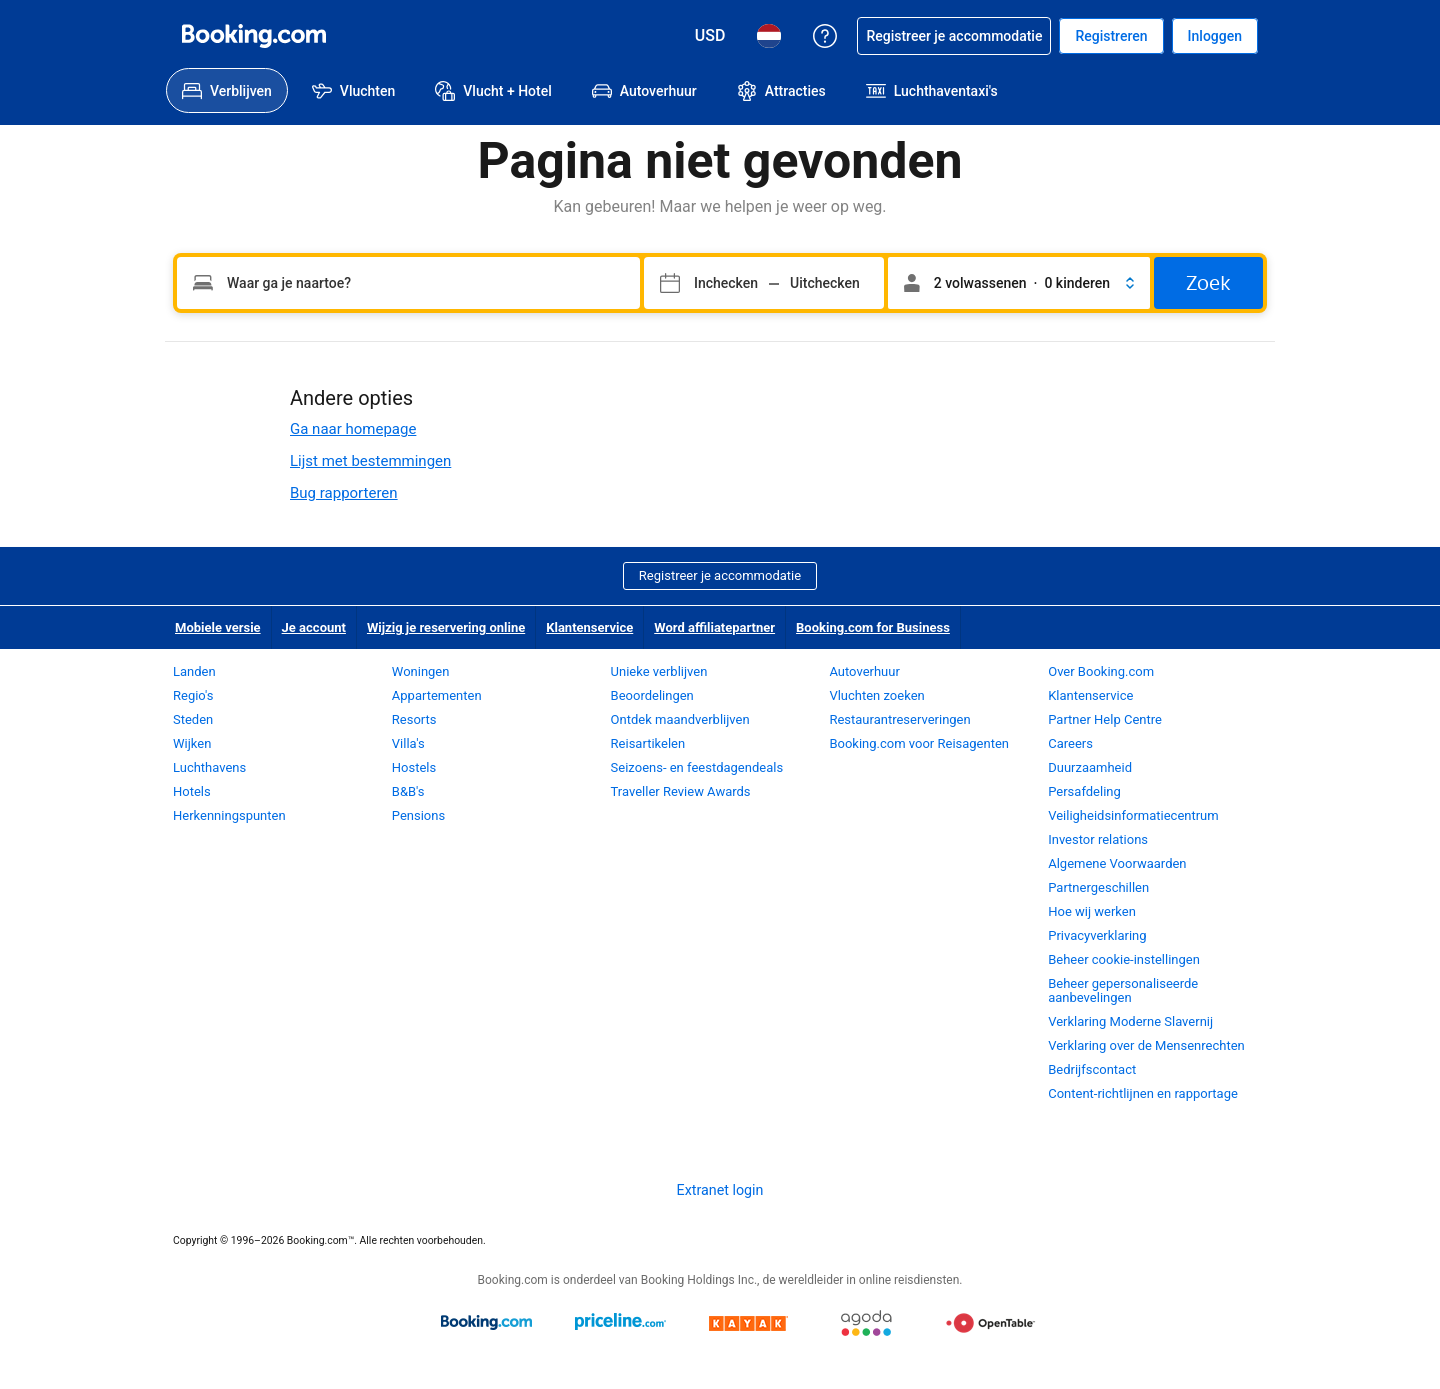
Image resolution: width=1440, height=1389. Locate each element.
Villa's (408, 743)
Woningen (421, 671)
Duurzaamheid (1090, 767)
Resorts (414, 719)
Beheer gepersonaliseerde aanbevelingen (1123, 990)
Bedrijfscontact (1092, 1069)
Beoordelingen (652, 695)
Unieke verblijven (659, 671)
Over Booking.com (1101, 671)
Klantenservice (589, 627)
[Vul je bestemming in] (408, 283)
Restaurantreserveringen (899, 719)
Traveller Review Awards (681, 791)
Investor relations (1098, 839)
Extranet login (720, 1190)
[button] (1019, 283)
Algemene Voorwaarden (1117, 863)
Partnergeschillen (1098, 887)
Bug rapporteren (344, 493)
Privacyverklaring (1097, 935)
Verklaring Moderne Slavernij (1130, 1021)
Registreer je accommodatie (720, 575)
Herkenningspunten (229, 815)
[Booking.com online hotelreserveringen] (254, 36)
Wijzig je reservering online (446, 627)
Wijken (192, 743)
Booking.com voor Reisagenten (919, 743)
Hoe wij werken (1092, 911)
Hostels (414, 767)
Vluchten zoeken (876, 695)
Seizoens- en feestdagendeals (697, 767)
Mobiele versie (218, 627)
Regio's (193, 695)
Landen (194, 671)
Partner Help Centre (1105, 719)
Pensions (418, 815)
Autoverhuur (864, 671)
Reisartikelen (648, 743)
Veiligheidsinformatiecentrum (1133, 815)
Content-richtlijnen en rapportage (1143, 1093)
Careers (1070, 743)
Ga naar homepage (353, 429)
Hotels (192, 791)
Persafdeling (1084, 791)
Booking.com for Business (873, 627)
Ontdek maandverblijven (680, 719)
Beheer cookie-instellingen (1124, 959)
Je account (314, 627)
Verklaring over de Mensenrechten (1146, 1045)
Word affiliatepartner (714, 627)
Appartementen (437, 695)
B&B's (408, 791)
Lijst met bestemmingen (370, 461)
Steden (193, 719)
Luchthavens (209, 767)
